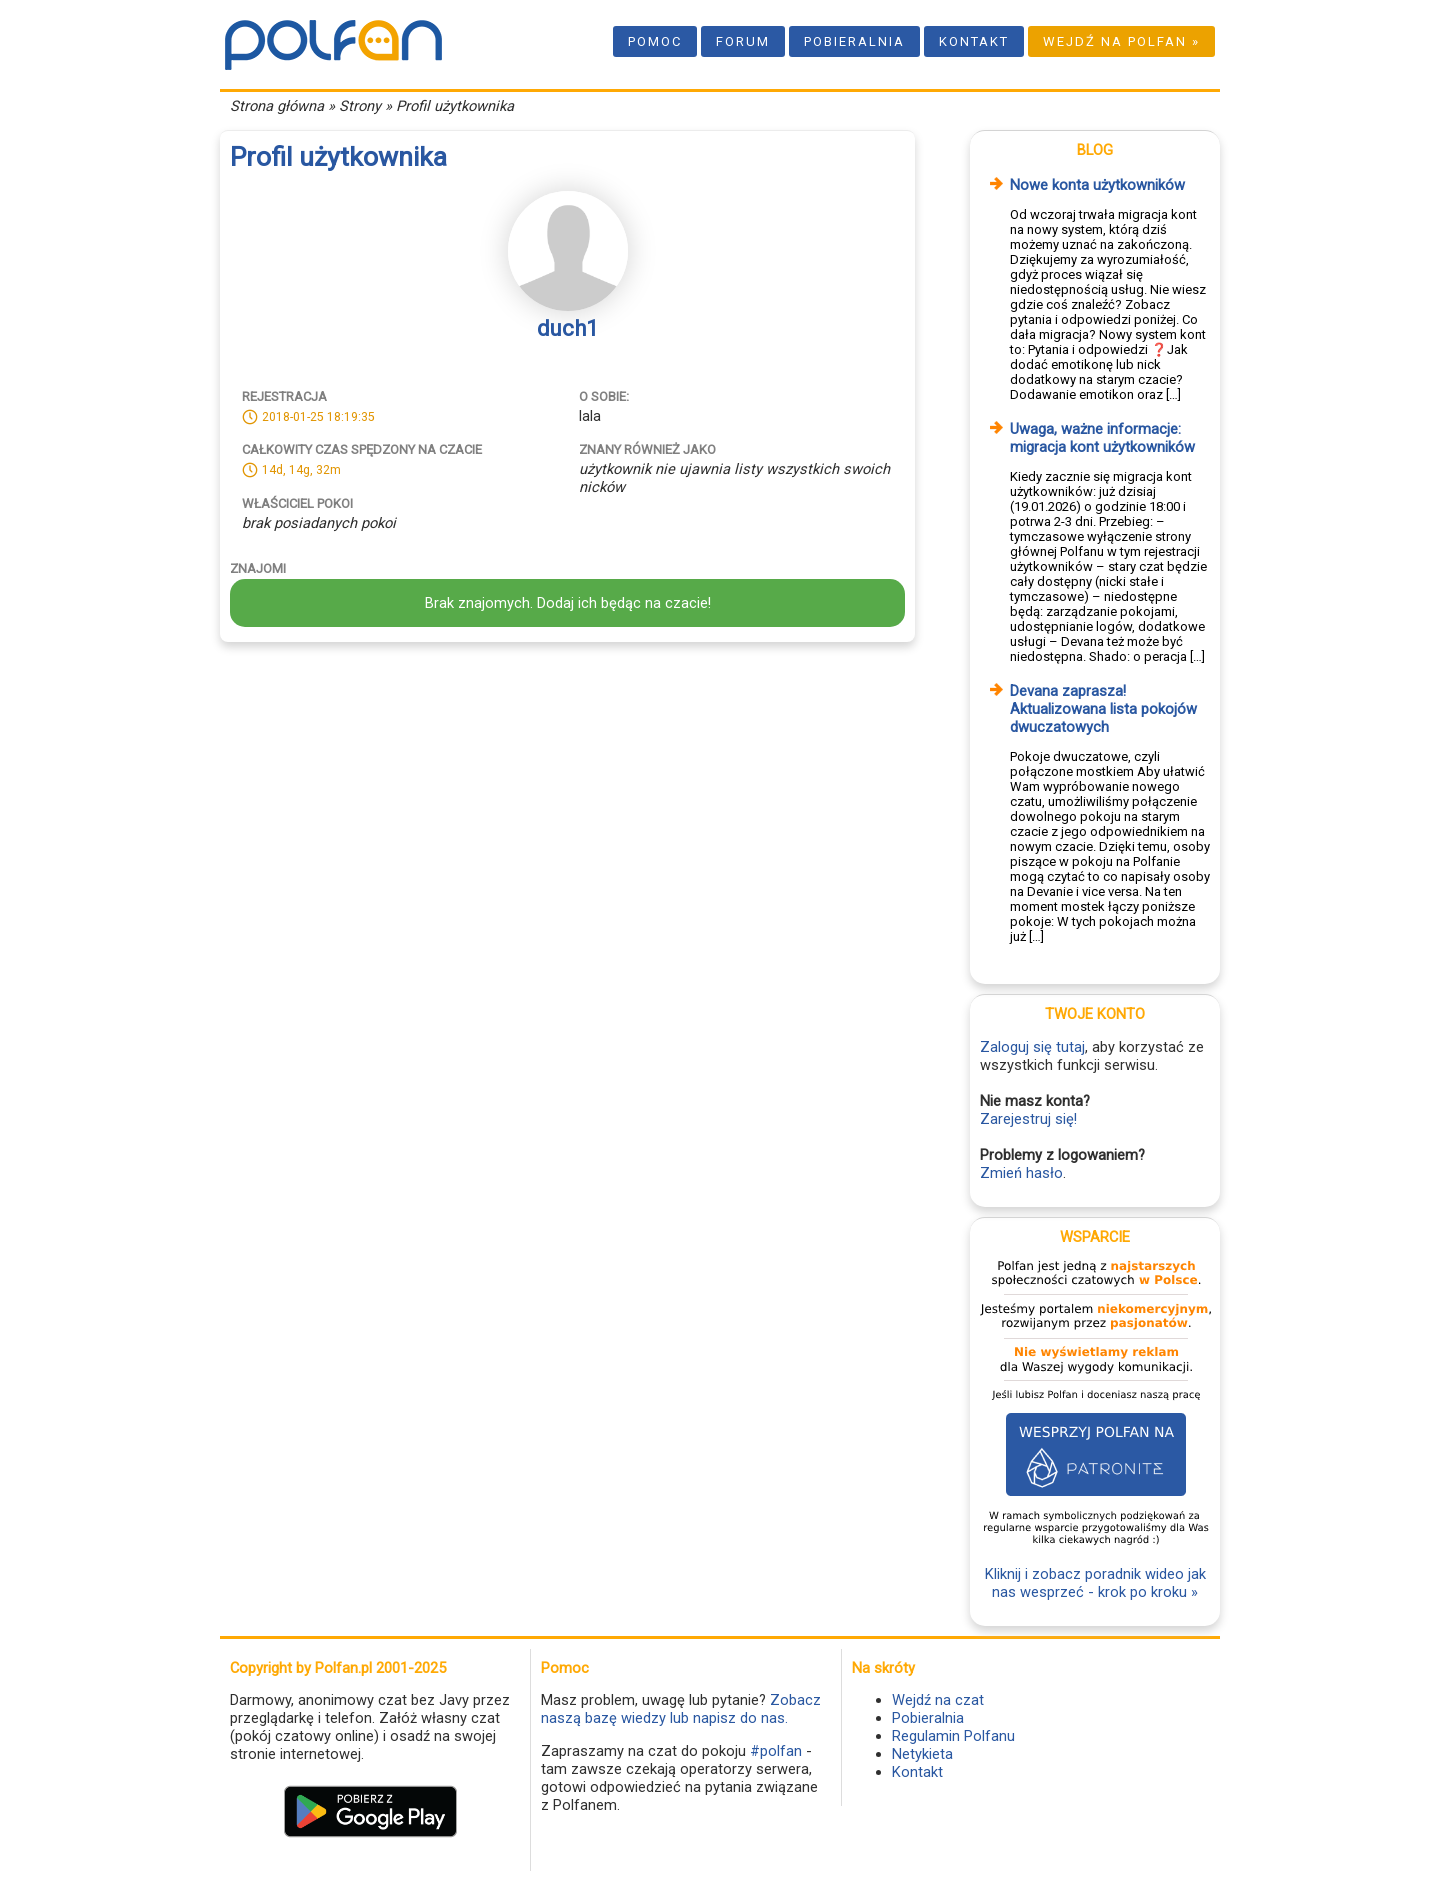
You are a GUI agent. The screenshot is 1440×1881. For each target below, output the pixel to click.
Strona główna (277, 106)
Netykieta (922, 1754)
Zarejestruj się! (1028, 1119)
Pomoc (655, 41)
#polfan (776, 1751)
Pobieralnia (854, 41)
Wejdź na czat (938, 1700)
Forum (743, 41)
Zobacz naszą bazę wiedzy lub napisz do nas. (681, 1709)
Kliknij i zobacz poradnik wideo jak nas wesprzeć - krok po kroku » (1095, 1583)
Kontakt (974, 41)
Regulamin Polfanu (953, 1736)
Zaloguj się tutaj (1032, 1047)
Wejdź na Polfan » (1121, 41)
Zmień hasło (1021, 1173)
